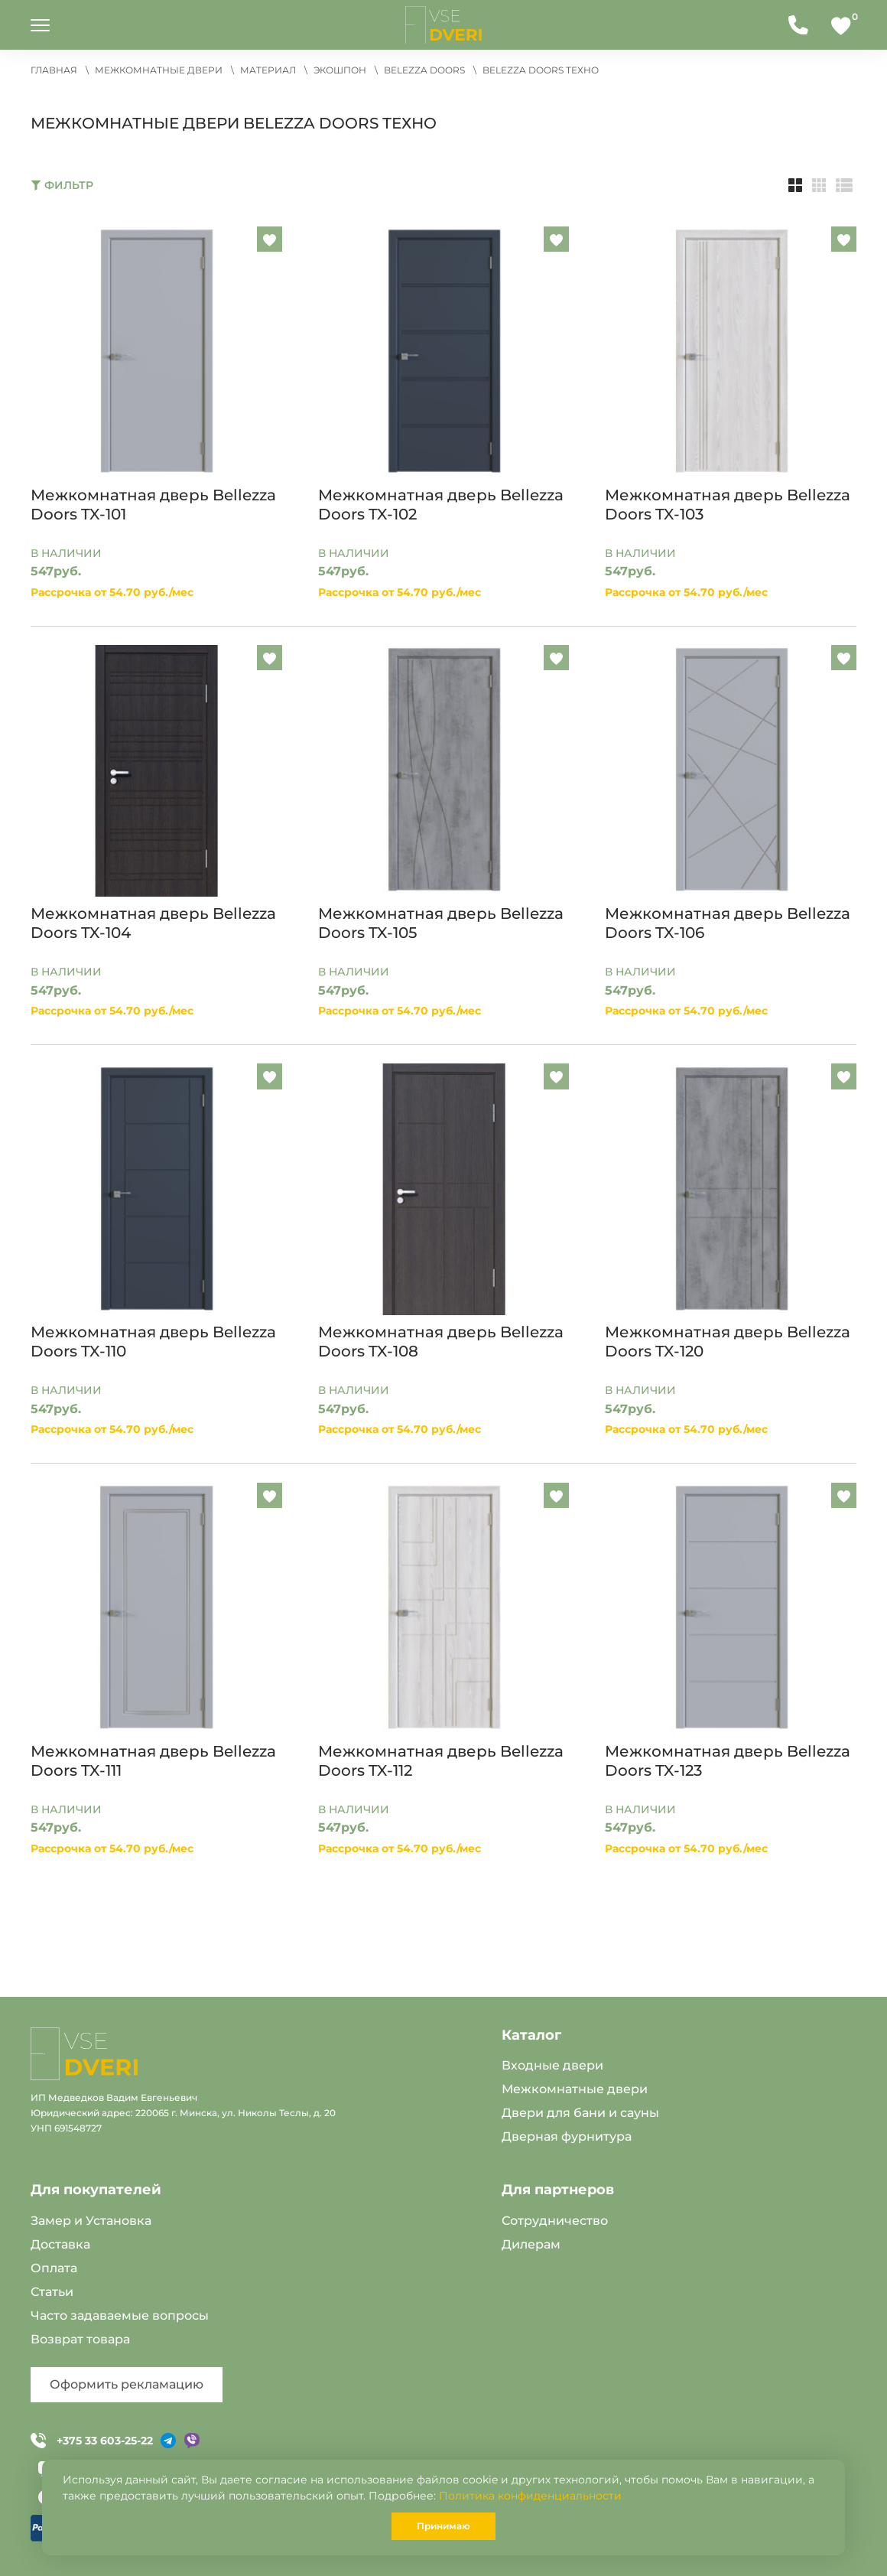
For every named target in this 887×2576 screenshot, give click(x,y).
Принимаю (443, 2526)
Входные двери (552, 2065)
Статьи (52, 2292)
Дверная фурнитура (567, 2136)
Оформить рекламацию (126, 2384)
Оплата (54, 2268)
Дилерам (531, 2244)
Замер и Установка (91, 2220)
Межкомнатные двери (575, 2089)
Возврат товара (80, 2339)
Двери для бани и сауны (580, 2112)
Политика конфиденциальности (530, 2496)
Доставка (60, 2244)
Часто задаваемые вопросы (120, 2315)
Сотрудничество (555, 2220)
